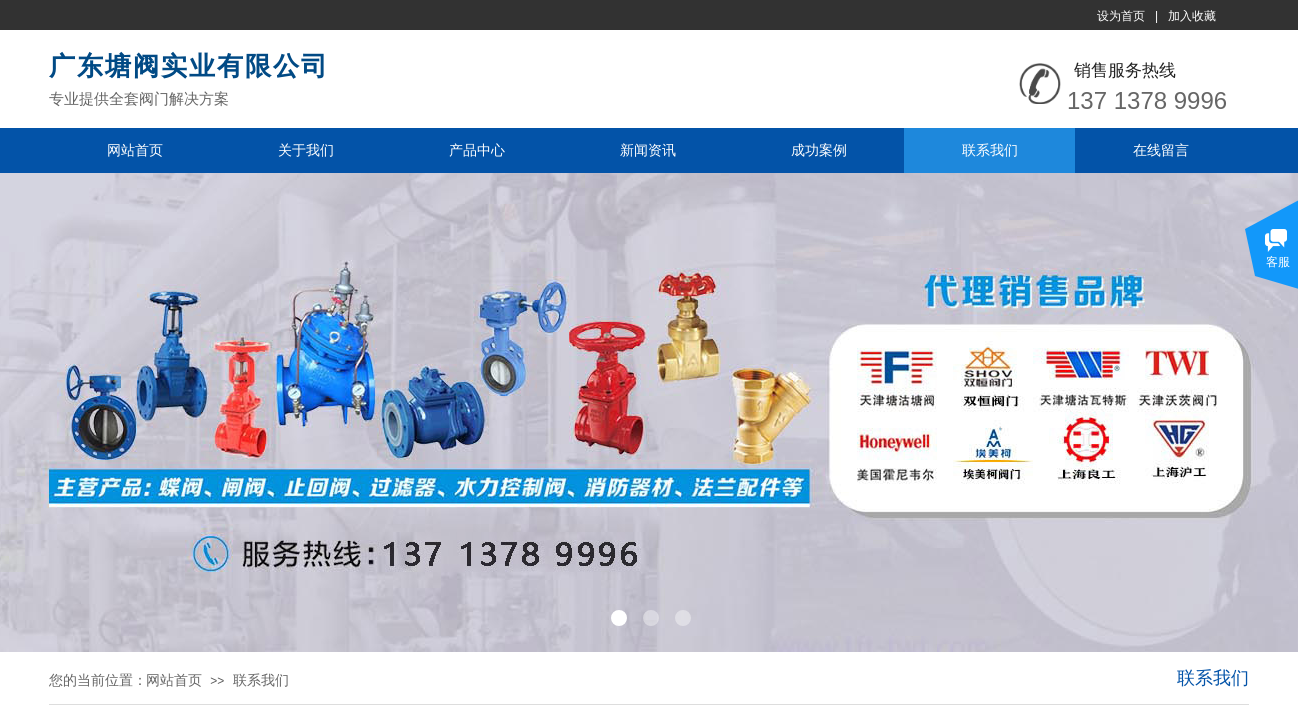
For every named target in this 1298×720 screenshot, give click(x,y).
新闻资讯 (648, 150)
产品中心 (477, 150)
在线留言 (1161, 150)
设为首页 (1121, 16)
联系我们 (990, 150)
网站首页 (135, 150)
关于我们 (306, 150)
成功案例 (819, 150)
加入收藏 (1192, 16)
